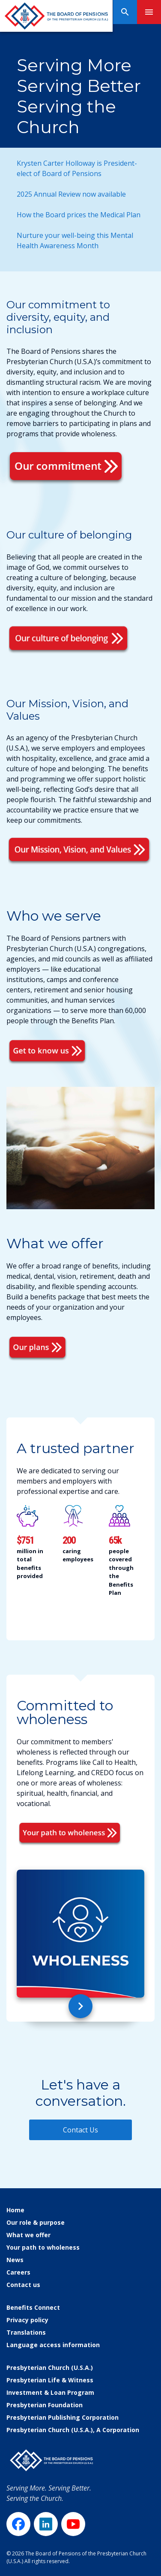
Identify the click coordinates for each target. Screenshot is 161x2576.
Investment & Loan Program (50, 2392)
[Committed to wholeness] (80, 1934)
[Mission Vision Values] (79, 849)
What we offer (28, 2235)
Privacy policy (27, 2320)
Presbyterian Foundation (44, 2405)
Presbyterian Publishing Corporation (62, 2417)
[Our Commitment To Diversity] (68, 466)
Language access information (53, 2345)
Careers (18, 2272)
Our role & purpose (35, 2222)
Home (15, 2210)
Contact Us (80, 2130)
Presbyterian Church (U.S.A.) (49, 2367)
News (15, 2260)
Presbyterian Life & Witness (49, 2380)
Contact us (23, 2285)
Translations (26, 2332)
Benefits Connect (33, 2307)
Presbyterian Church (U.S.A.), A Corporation (72, 2430)
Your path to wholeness (43, 2247)
